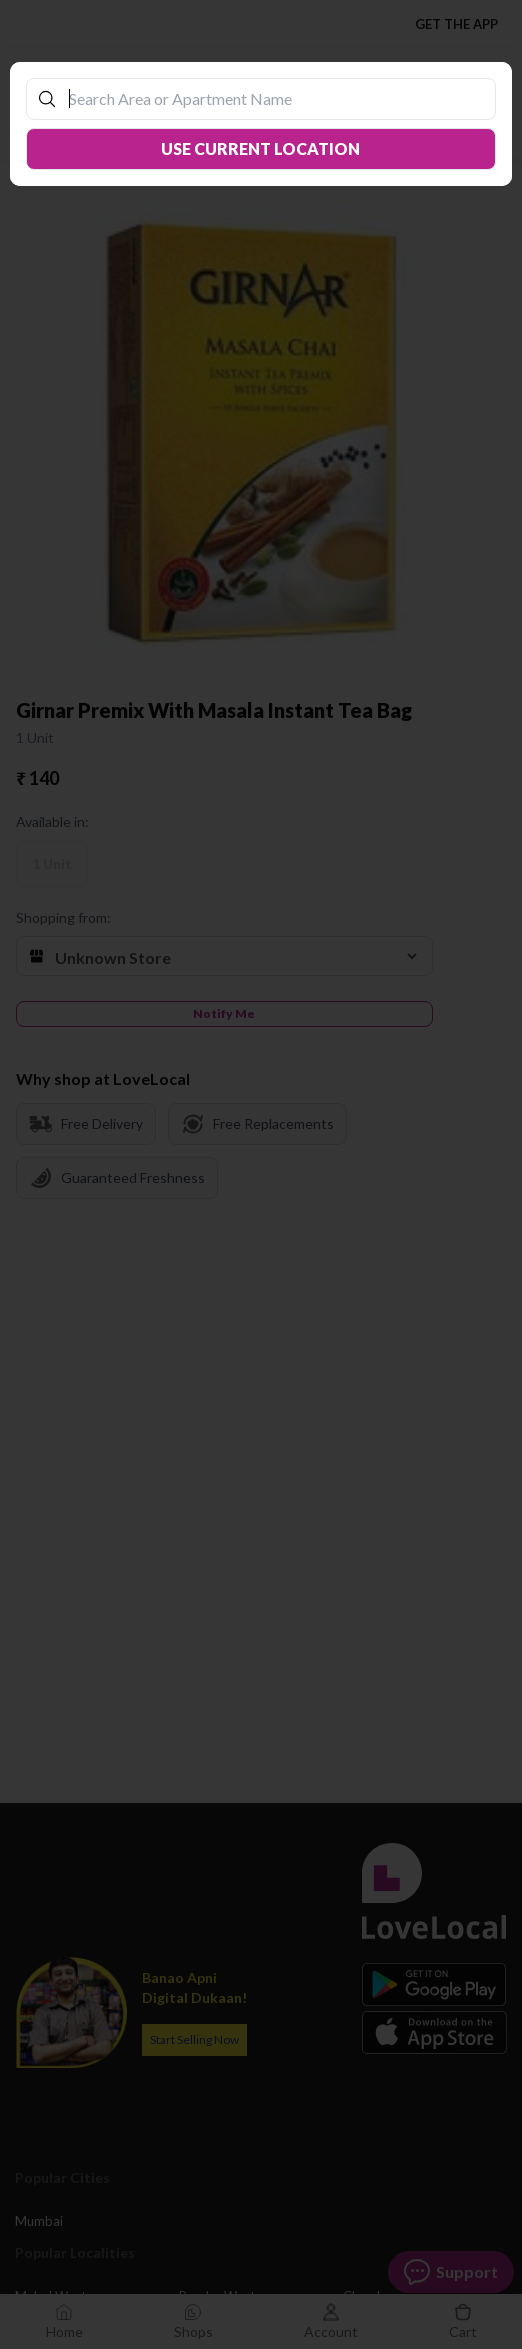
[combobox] (270, 98)
